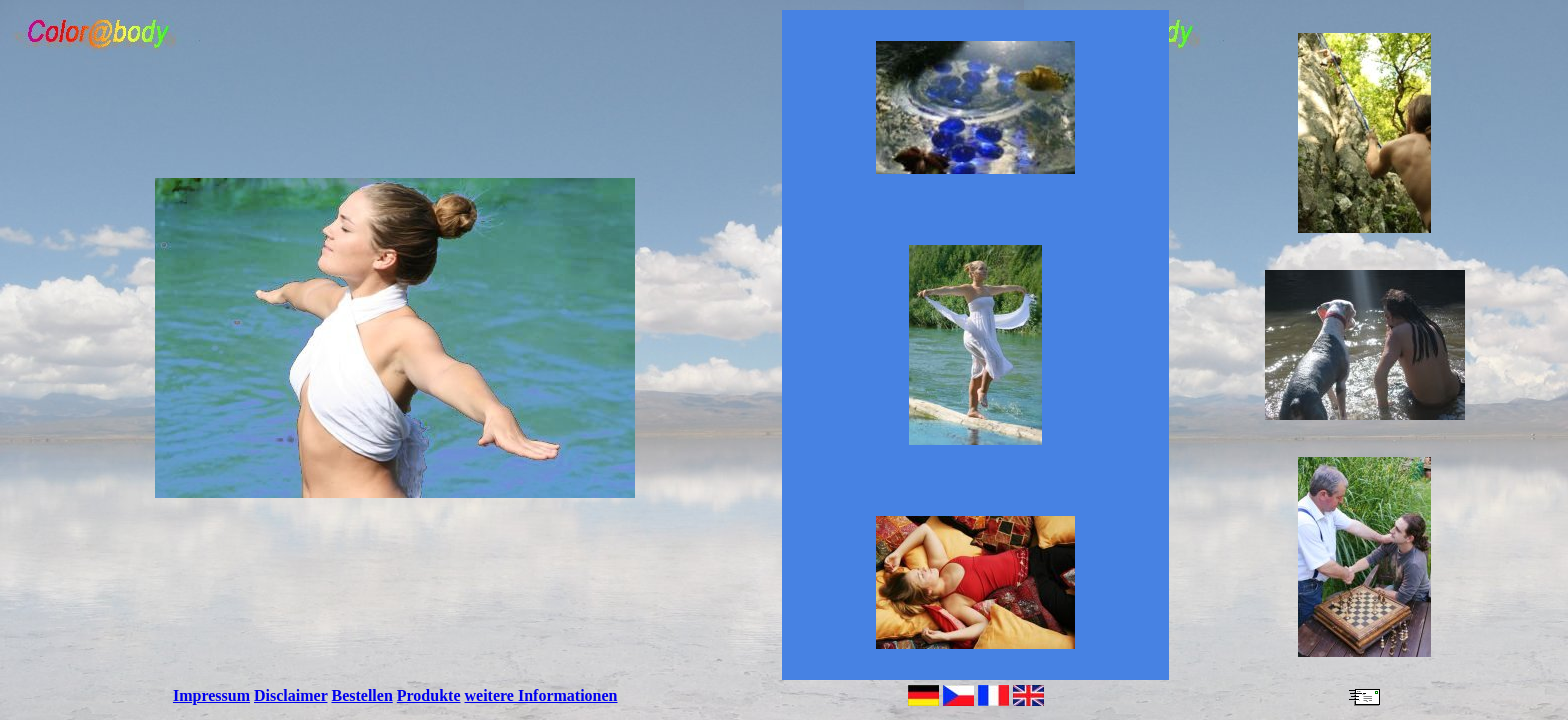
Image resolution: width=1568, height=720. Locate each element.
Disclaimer (290, 695)
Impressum (211, 695)
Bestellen (361, 695)
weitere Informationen (541, 695)
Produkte (429, 695)
